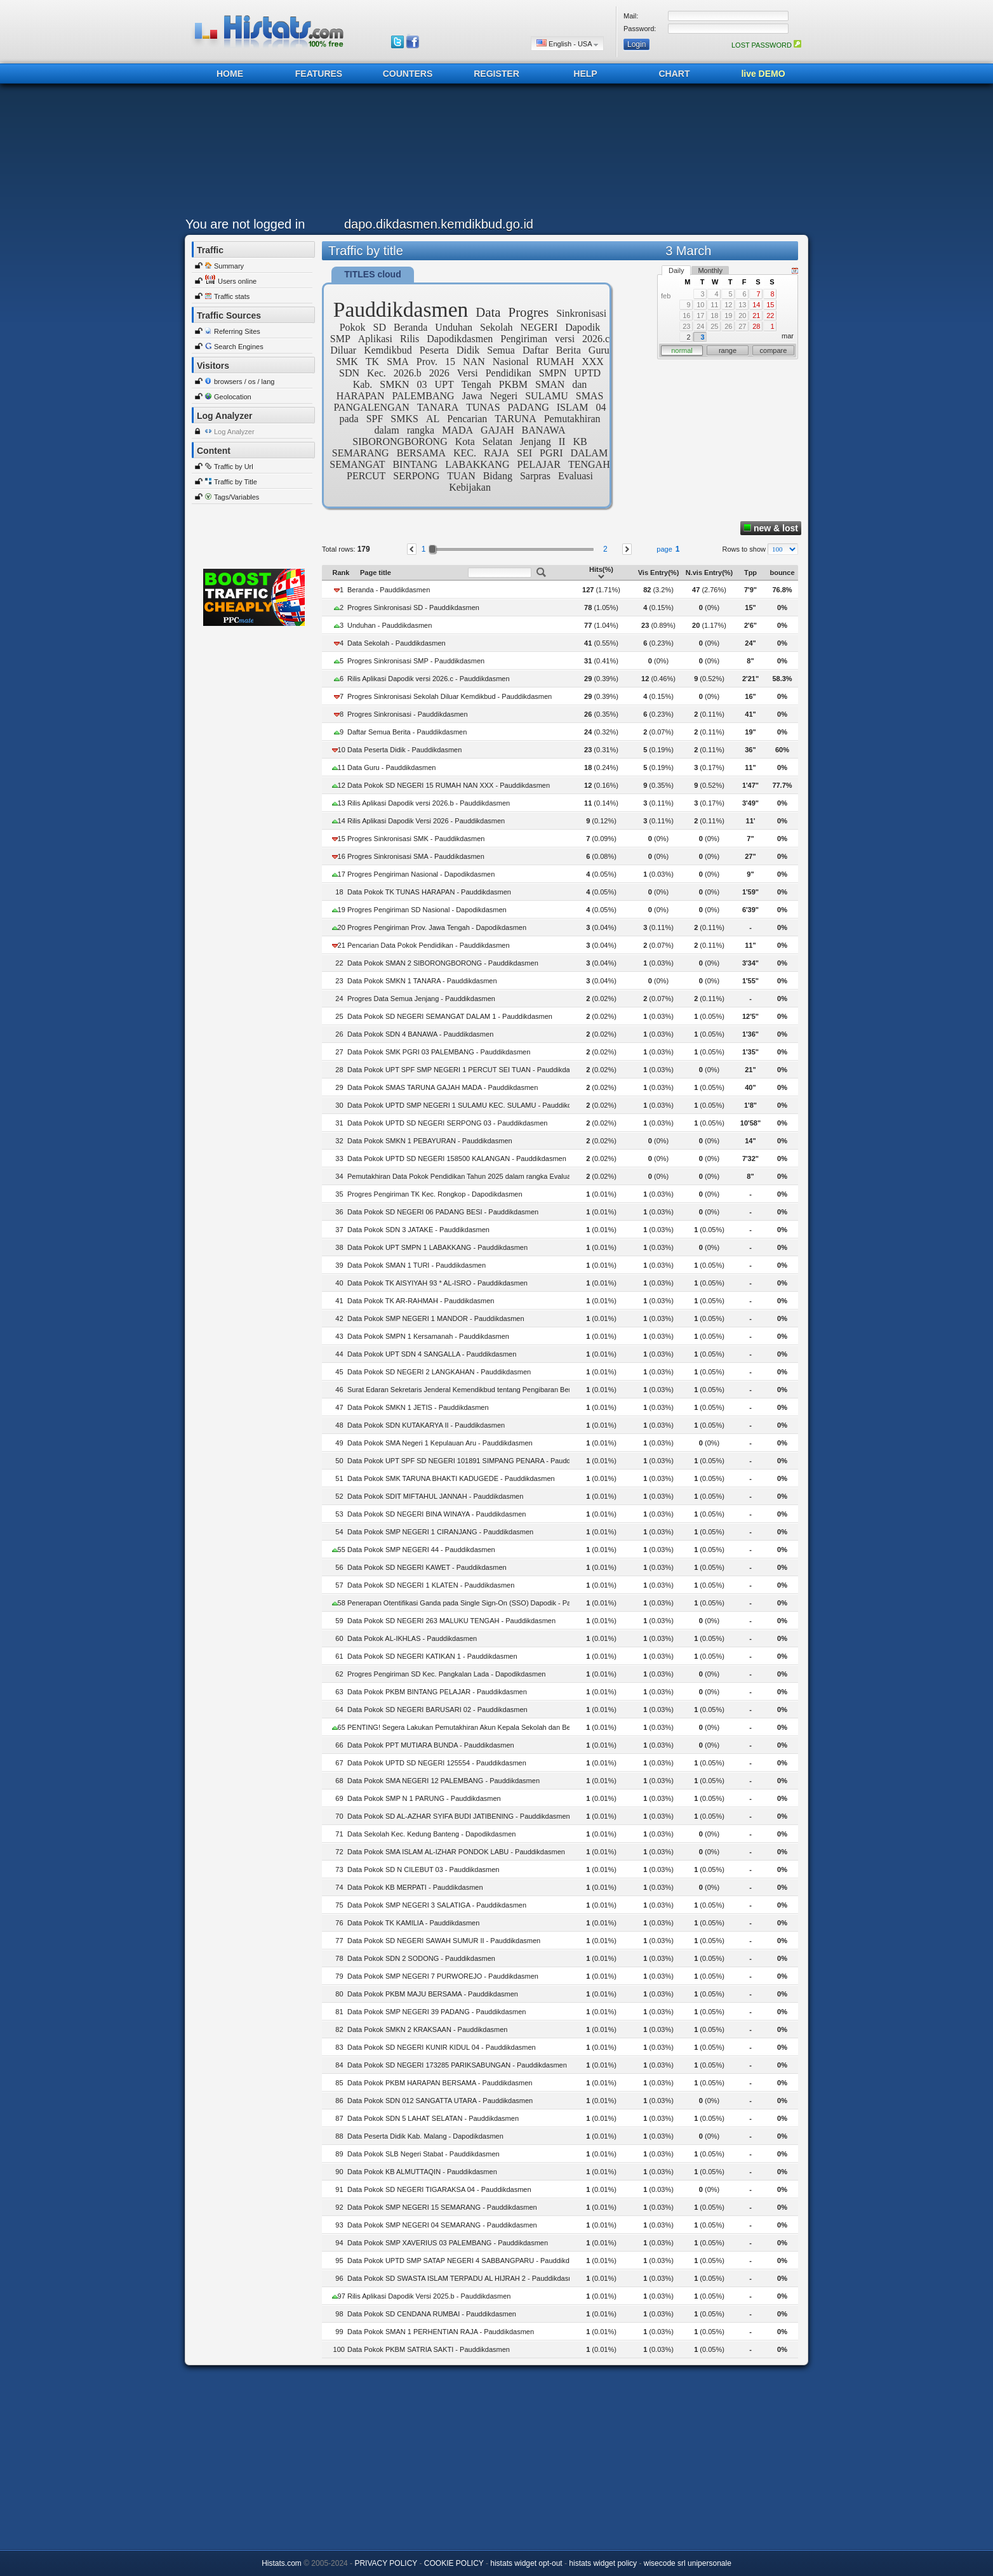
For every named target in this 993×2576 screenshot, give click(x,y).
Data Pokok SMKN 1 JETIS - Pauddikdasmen (418, 1407)
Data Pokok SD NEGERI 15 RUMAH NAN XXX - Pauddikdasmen (448, 785)
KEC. (464, 453)
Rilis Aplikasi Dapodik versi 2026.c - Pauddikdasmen (428, 678)
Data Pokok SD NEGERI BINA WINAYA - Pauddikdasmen (436, 1514)
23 (686, 326)
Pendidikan (508, 373)
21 (756, 315)
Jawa (472, 395)
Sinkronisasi (581, 313)
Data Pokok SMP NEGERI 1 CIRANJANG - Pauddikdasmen (440, 1532)
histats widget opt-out (526, 2563)
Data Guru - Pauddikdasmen (391, 767)
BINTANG (414, 464)
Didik (468, 350)
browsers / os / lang (244, 381)
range (727, 350)
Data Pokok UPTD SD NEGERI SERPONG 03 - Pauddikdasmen (447, 1123)
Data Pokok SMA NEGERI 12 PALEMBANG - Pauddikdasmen (443, 1780)
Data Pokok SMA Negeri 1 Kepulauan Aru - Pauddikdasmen (440, 1443)
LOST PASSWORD (766, 45)
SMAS (590, 395)
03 (422, 384)
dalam (387, 430)
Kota (465, 441)
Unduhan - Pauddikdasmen (389, 625)
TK (372, 361)
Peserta (434, 350)
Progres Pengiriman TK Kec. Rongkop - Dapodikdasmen (435, 1194)
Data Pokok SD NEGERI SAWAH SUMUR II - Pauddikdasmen (443, 1940)
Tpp (750, 572)
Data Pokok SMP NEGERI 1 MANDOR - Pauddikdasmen (435, 1318)
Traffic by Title (235, 482)
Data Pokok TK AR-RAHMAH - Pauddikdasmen (421, 1301)
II (562, 441)
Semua (501, 350)
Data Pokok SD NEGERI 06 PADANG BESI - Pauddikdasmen (442, 1212)
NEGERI (539, 327)
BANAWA (544, 430)
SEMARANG (360, 453)
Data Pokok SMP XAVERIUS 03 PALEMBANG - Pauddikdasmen (447, 2243)
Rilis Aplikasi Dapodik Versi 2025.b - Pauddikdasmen (428, 2296)
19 (728, 315)
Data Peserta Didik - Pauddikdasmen (404, 750)
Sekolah (496, 327)
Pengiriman (523, 338)
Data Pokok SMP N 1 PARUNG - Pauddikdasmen (424, 1798)
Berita (568, 350)
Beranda (410, 327)
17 (700, 315)
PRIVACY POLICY (385, 2563)
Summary (229, 266)
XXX (593, 361)
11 (714, 305)
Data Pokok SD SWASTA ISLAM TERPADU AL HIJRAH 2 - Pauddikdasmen (464, 2278)
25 (714, 326)
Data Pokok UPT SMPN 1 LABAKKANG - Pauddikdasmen (437, 1247)
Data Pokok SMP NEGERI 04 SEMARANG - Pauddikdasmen (442, 2225)
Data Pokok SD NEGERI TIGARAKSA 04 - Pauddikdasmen (439, 2189)
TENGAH (589, 464)
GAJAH (497, 430)
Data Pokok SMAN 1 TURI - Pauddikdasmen (416, 1265)
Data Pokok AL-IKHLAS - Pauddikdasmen (412, 1638)
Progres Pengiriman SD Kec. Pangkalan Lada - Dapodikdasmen (446, 1674)
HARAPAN (361, 395)
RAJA (496, 453)
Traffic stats (232, 296)
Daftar (536, 350)
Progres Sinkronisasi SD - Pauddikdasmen (413, 607)
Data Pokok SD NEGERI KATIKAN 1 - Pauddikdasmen (432, 1656)
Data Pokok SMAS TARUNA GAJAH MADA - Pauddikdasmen (442, 1087)
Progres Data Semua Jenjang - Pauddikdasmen (421, 998)
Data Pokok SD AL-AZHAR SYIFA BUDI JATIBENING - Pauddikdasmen (458, 1816)
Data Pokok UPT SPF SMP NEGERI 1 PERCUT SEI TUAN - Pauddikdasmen (467, 1069)
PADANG (528, 407)
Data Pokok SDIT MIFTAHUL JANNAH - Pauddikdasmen (435, 1496)
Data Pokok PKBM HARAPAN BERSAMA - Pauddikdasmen (439, 2083)
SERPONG (416, 475)
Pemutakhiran (572, 418)
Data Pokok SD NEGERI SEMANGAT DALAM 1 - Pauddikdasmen (449, 1016)
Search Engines (238, 346)
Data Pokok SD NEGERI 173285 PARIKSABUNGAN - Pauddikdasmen (457, 2065)
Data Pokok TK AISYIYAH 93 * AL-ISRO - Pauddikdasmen (437, 1283)
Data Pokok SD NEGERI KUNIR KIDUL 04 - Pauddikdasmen (441, 2047)
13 (742, 305)
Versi (467, 373)
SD (379, 327)
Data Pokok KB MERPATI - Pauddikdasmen (415, 1887)
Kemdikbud (388, 350)
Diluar (343, 350)
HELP (585, 74)
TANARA (437, 407)
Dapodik (582, 327)
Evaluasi (575, 475)
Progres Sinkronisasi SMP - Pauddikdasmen (415, 661)
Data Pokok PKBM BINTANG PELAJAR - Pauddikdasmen (437, 1692)
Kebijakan (470, 487)
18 (714, 315)
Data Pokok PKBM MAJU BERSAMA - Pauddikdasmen (432, 1994)
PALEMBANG (423, 395)
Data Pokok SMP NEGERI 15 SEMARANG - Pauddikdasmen (442, 2207)
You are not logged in (245, 224)
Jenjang (535, 441)
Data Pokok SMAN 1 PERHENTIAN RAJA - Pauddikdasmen (440, 2331)
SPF (374, 418)
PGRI (551, 453)
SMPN (553, 373)
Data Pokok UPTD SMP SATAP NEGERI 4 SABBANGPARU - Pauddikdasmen (468, 2260)
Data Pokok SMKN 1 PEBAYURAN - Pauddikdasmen (429, 1141)
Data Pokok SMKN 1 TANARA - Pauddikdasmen (422, 981)
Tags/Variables (236, 497)
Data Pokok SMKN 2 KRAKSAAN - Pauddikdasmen (427, 2029)
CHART (674, 74)
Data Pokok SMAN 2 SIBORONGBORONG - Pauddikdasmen (442, 963)
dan (579, 384)
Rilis (409, 338)
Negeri (504, 395)
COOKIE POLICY (454, 2563)
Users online (237, 281)
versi (565, 338)
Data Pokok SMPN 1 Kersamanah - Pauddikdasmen (428, 1336)
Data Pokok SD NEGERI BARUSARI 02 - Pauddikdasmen (437, 1709)
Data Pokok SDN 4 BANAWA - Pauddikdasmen (420, 1034)
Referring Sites (237, 331)
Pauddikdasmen (401, 309)
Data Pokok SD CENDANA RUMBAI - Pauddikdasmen (431, 2314)
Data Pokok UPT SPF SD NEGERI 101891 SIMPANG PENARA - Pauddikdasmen (474, 1460)
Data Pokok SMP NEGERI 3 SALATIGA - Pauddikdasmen (436, 1905)
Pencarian (467, 418)
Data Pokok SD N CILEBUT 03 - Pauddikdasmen (423, 1869)
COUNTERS (408, 74)
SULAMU (546, 395)
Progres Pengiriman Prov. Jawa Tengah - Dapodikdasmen (436, 927)
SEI (524, 453)
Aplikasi (375, 338)
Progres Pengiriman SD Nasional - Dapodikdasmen (427, 909)
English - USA (567, 43)
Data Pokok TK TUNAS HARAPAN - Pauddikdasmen (429, 892)
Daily (676, 270)
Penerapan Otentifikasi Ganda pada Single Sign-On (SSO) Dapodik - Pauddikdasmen (480, 1603)
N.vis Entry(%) (709, 572)
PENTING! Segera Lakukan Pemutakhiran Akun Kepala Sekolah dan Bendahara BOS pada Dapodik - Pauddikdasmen (530, 1727)
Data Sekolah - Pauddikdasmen (396, 643)
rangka (421, 430)
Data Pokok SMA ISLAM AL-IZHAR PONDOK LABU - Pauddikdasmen (456, 1852)
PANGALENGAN (371, 407)
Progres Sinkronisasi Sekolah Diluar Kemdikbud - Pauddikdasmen (449, 696)
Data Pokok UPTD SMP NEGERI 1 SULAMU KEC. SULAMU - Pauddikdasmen (469, 1105)
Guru (599, 350)
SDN (349, 373)
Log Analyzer (234, 431)
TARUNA (515, 418)
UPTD (587, 373)
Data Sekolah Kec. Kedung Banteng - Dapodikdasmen (431, 1834)
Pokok (353, 327)
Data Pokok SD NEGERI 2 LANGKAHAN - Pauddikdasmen (439, 1372)
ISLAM (573, 407)
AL (432, 418)
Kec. (376, 373)
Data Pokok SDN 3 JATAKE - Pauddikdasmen (418, 1229)
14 (756, 305)
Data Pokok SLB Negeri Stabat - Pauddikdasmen (423, 2154)
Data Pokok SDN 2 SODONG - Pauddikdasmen (421, 1958)
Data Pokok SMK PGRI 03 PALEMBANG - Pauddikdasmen (438, 1052)
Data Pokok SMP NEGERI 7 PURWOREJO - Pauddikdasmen (442, 1976)
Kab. (363, 384)
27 (742, 326)
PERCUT (366, 475)
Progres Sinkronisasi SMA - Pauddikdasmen (415, 856)
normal (682, 350)
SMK (347, 361)
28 (756, 326)
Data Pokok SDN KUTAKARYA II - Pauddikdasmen (426, 1425)
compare (773, 350)
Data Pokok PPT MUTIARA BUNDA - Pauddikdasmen (430, 1745)
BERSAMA (421, 453)
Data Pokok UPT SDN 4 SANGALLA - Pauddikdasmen (431, 1354)
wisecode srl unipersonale (687, 2563)
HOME (230, 74)
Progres (529, 312)
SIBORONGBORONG (399, 441)
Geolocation (232, 397)
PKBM (513, 384)
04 (601, 407)
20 (742, 315)
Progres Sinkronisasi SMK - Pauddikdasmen (415, 838)
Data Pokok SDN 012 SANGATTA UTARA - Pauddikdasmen (440, 2100)
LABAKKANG (477, 464)
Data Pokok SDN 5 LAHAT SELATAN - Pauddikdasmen (433, 2118)
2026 (439, 373)
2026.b (408, 373)
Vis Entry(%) (658, 572)
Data (488, 312)
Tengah (476, 384)
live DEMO (763, 74)
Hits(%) (601, 573)
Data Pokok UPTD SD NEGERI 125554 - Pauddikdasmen (436, 1763)
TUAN (461, 475)
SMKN (394, 384)
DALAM (589, 453)
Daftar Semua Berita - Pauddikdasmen (407, 732)
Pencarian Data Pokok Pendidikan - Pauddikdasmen (428, 945)
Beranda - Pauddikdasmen (388, 590)
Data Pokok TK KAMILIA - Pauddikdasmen (413, 1923)
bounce (782, 572)
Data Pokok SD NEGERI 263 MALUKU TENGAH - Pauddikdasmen (451, 1620)
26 (728, 326)
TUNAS (483, 407)
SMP (340, 338)
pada (348, 418)
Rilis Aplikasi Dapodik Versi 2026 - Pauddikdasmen (426, 821)
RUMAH (555, 361)
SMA (398, 361)
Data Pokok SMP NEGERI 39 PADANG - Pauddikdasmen (436, 2011)
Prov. (427, 361)
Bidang (497, 475)
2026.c (596, 338)
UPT (444, 384)
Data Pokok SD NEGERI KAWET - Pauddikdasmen (427, 1567)
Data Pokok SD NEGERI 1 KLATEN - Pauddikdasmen (430, 1585)
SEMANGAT (357, 464)
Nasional (511, 361)
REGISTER (496, 74)
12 (728, 305)
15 (450, 361)
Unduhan (453, 327)
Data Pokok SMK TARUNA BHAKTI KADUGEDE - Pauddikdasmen (451, 1478)
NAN (474, 361)
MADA (457, 430)
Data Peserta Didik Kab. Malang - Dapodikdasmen (425, 2136)
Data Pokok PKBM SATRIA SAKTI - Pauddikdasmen (428, 2349)
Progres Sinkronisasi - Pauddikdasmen (407, 714)
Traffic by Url (233, 466)
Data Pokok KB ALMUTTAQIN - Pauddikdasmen (422, 2171)
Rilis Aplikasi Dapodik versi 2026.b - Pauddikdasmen (428, 803)
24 (700, 326)
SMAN (549, 384)
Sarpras (535, 475)
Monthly (710, 270)
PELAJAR (538, 464)
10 (700, 305)
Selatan (497, 441)
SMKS (404, 418)
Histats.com (282, 2563)
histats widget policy (603, 2563)
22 (770, 315)
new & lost (770, 528)
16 (686, 315)
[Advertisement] (493, 153)
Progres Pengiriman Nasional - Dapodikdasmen (421, 874)
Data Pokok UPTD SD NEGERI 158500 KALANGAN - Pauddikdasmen (456, 1158)
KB (580, 441)
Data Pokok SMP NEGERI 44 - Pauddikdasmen (421, 1549)
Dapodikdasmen (460, 338)
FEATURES (318, 74)
